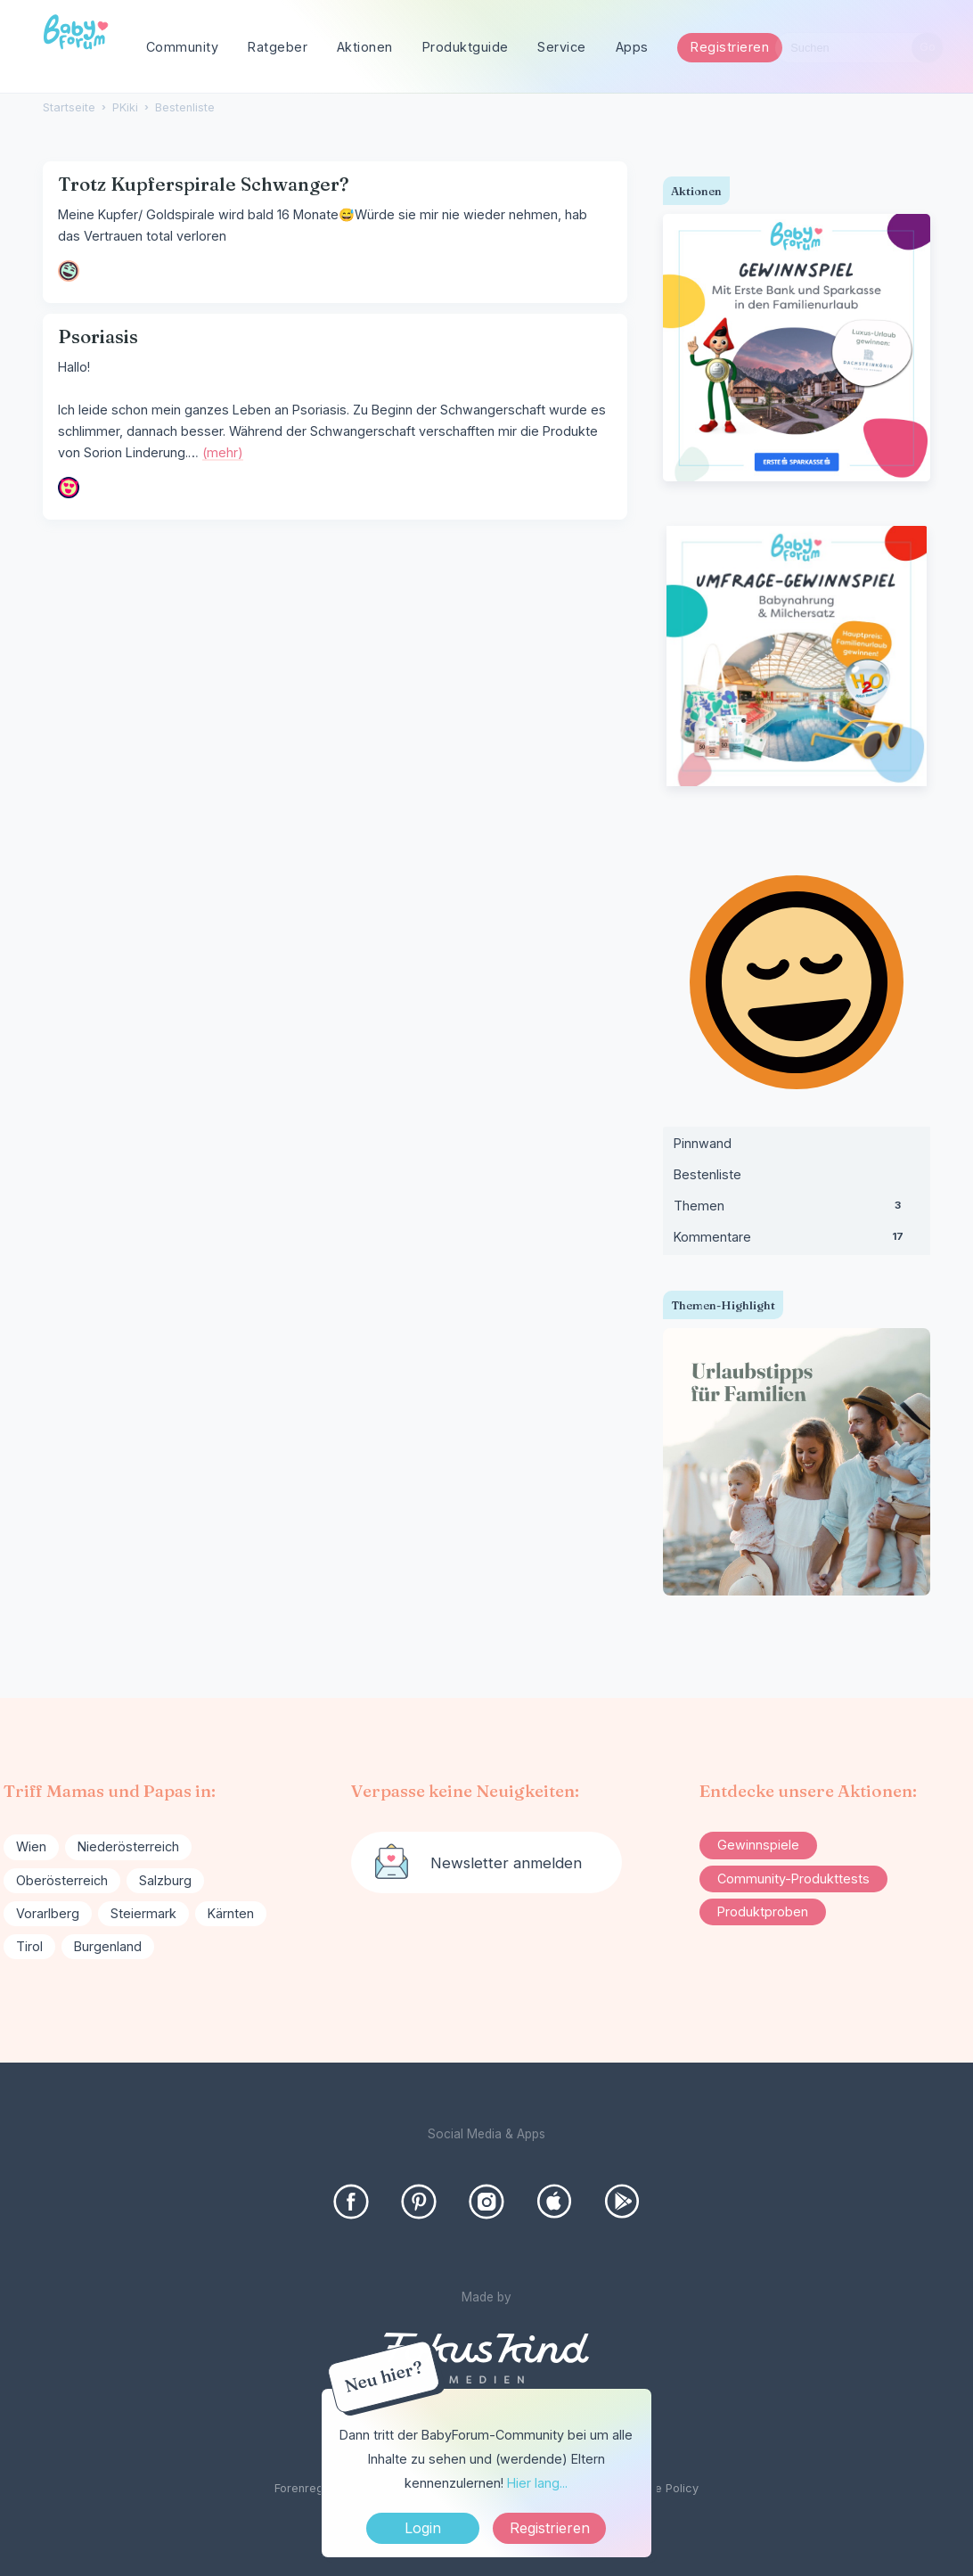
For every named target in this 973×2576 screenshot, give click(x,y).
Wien (31, 1846)
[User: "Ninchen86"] (68, 487)
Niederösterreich (128, 1846)
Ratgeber (277, 46)
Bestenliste (707, 1174)
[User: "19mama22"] (68, 271)
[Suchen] (927, 47)
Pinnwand (703, 1143)
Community (182, 46)
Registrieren (730, 46)
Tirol (29, 1946)
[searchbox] (859, 47)
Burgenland (108, 1946)
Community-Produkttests (793, 1878)
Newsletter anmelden (506, 1863)
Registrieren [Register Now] (550, 2528)
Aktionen (365, 46)
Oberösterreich (62, 1880)
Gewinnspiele (758, 1844)
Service (561, 46)
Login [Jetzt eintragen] (423, 2528)
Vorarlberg (47, 1913)
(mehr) (222, 452)
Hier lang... (537, 2482)
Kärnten (231, 1913)
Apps (632, 46)
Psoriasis (98, 336)
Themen (797, 1209)
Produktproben (762, 1911)
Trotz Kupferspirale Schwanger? (203, 184)
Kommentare (797, 1240)
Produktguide (465, 46)
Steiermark (143, 1913)
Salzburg (165, 1880)
